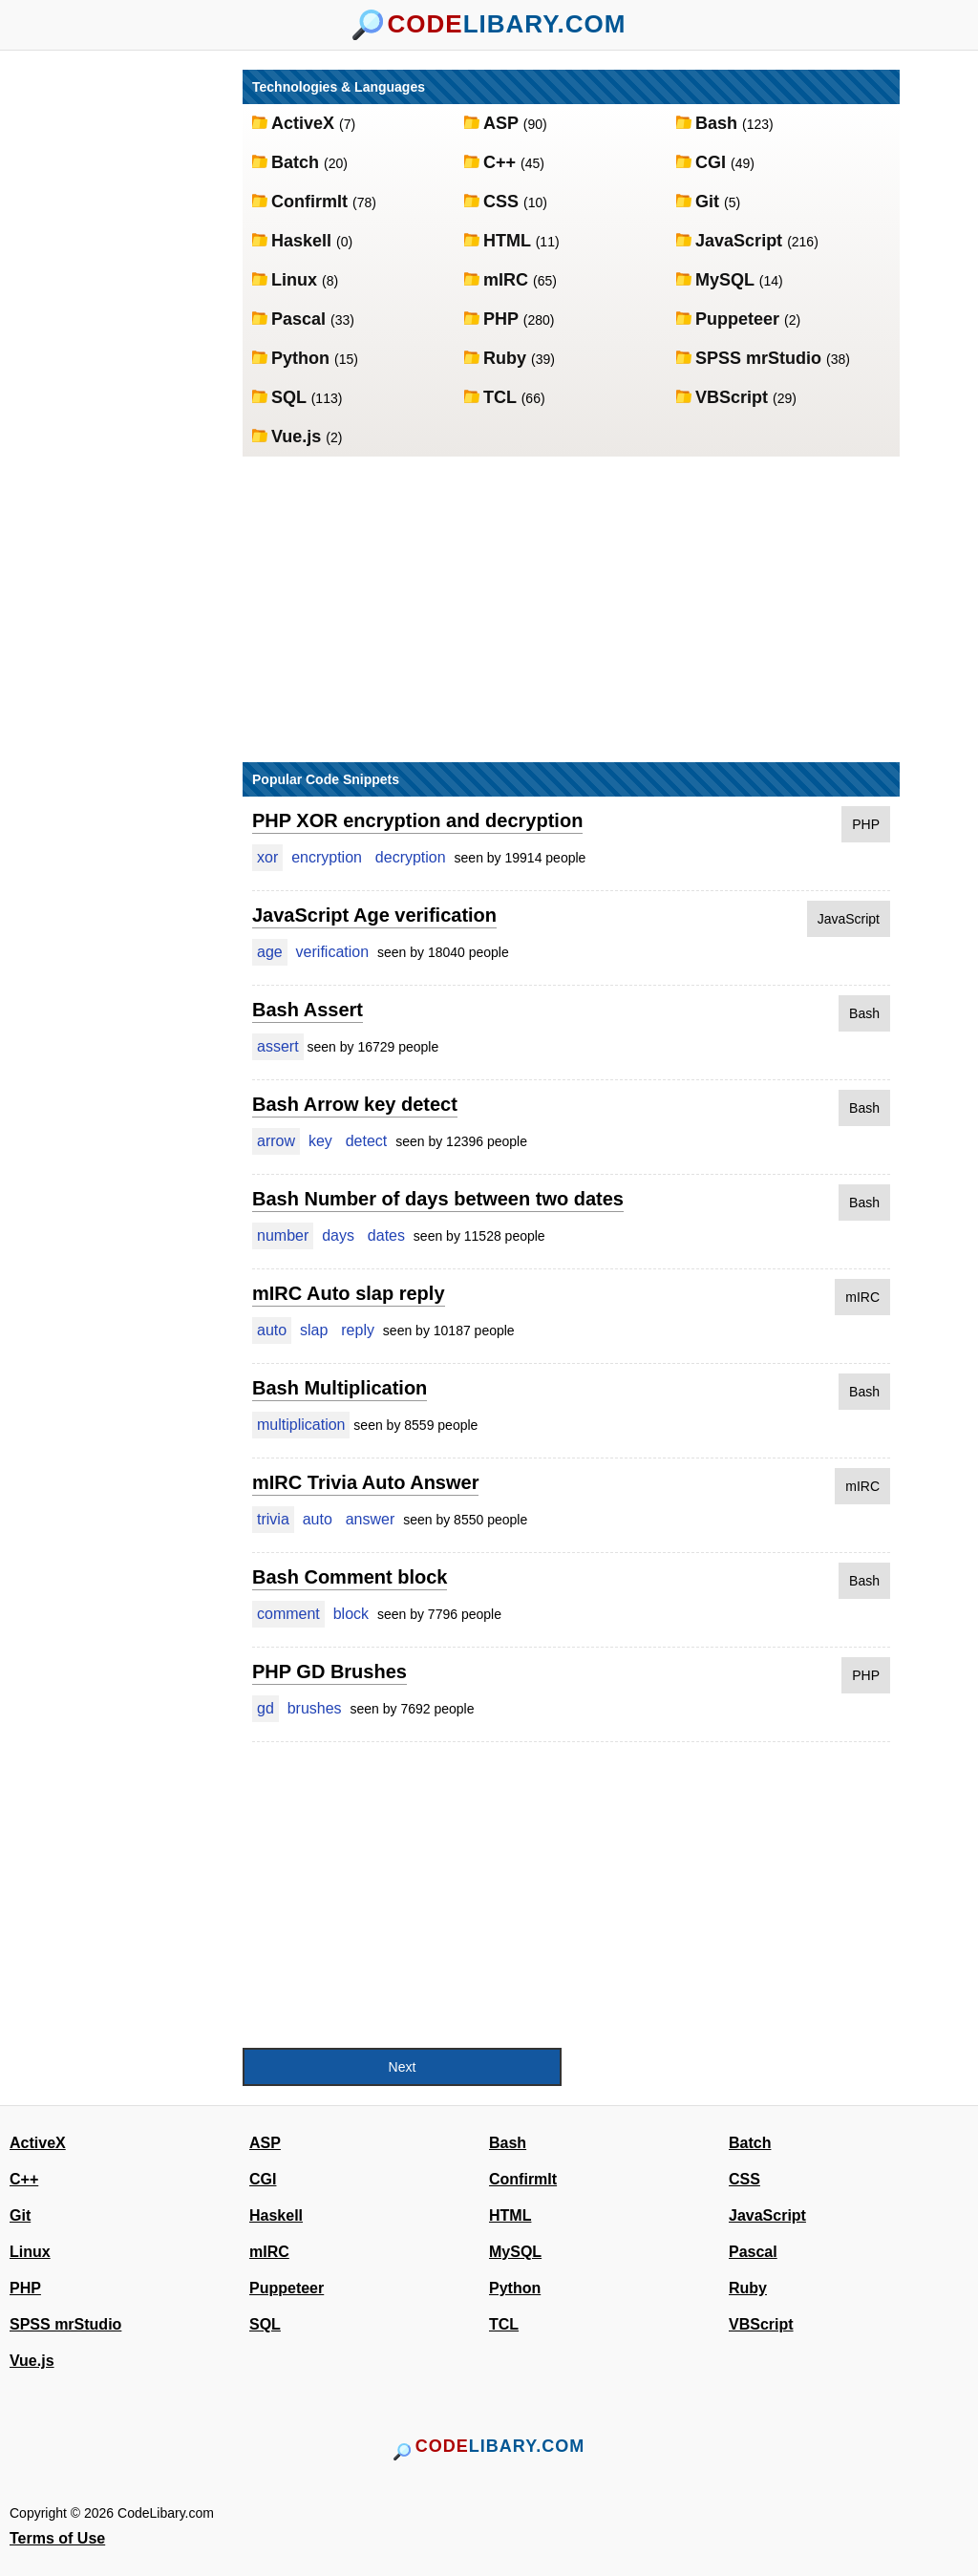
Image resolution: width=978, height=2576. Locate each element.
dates (386, 1235)
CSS (503, 201)
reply (357, 1330)
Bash (718, 123)
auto (272, 1330)
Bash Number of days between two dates (438, 1198)
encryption (326, 857)
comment (288, 1614)
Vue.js (298, 436)
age (270, 952)
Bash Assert (307, 1009)
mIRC (508, 279)
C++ (502, 162)
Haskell (303, 240)
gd (265, 1708)
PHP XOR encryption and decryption (417, 820)
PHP (503, 319)
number (282, 1235)
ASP (503, 123)
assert (278, 1046)
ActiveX (305, 123)
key (320, 1141)
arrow (276, 1141)
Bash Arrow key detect (354, 1104)
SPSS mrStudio (760, 358)
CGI (713, 162)
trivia (273, 1519)
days (338, 1235)
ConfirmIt (311, 201)
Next (402, 2067)
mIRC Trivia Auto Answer (365, 1482)
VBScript (734, 397)
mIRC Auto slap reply (348, 1293)
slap (314, 1330)
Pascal (300, 319)
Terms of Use (57, 2538)
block (351, 1614)
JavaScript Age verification (374, 915)
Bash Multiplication (339, 1387)
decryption (410, 857)
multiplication (301, 1424)
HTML (509, 240)
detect (367, 1141)
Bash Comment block (349, 1576)
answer (370, 1519)
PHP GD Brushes (329, 1671)
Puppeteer (739, 319)
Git (709, 201)
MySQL (727, 279)
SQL (291, 397)
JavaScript (741, 240)
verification (332, 952)
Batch (297, 162)
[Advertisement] (135, 356)
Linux (296, 279)
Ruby (507, 358)
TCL (502, 397)
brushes (314, 1708)
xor (267, 857)
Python (302, 358)
